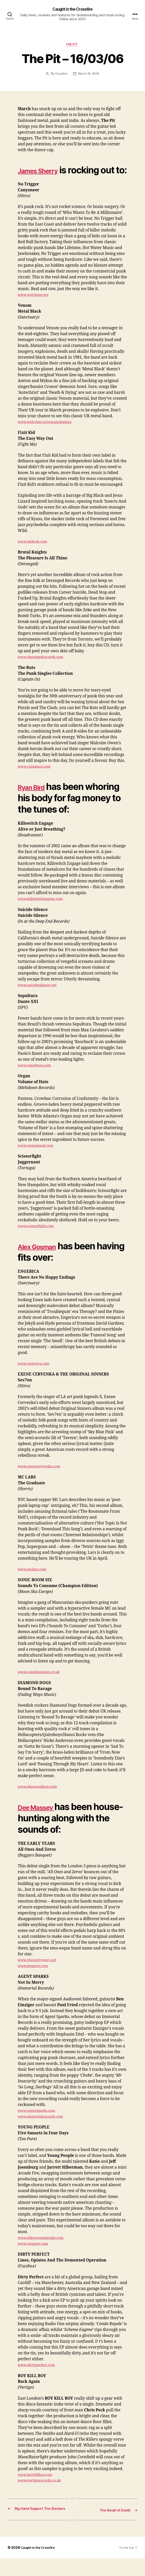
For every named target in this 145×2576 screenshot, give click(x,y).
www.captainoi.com (36, 779)
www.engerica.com (36, 1376)
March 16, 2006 (89, 75)
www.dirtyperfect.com (39, 2377)
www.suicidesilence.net (40, 997)
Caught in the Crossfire (72, 9)
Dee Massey (44, 1819)
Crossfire (61, 75)
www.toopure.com (35, 2256)
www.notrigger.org (35, 307)
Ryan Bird (37, 799)
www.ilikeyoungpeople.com (44, 2250)
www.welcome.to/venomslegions (48, 434)
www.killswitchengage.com (43, 911)
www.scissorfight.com (38, 1238)
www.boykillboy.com (37, 2487)
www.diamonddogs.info (40, 1799)
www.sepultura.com (37, 1078)
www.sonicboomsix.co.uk (42, 1684)
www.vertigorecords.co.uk (42, 2493)
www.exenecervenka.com (42, 1479)
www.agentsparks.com (39, 2123)
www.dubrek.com (34, 554)
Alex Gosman (45, 1258)
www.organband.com (38, 1158)
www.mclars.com (34, 1581)
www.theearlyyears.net (40, 1972)
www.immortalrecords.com (44, 2129)
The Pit (73, 45)
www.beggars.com (35, 1978)
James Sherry (46, 171)
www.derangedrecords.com (44, 669)
